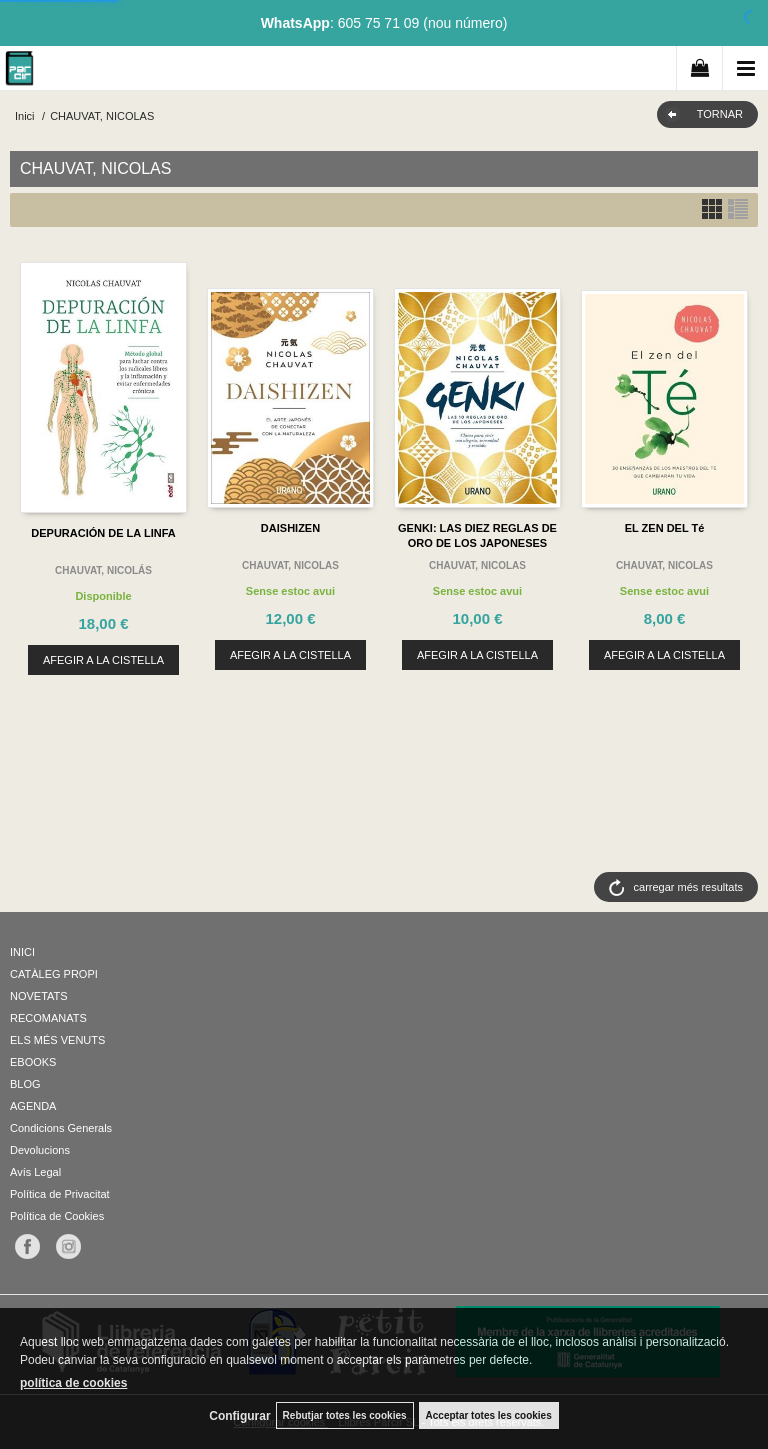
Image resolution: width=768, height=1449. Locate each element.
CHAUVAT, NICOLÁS (103, 570)
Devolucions (40, 1150)
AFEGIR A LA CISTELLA (103, 660)
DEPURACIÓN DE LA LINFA (103, 533)
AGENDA (33, 1106)
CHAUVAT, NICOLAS (290, 565)
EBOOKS (33, 1062)
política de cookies (73, 1383)
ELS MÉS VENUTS (57, 1040)
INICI (22, 952)
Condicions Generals (61, 1128)
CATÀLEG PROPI (54, 974)
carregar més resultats (688, 887)
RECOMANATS (48, 1018)
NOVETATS (39, 996)
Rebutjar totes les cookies (345, 1415)
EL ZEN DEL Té (665, 528)
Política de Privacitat (60, 1194)
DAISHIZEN (290, 528)
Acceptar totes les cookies (489, 1415)
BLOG (25, 1084)
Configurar (239, 1416)
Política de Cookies (57, 1216)
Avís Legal (35, 1172)
